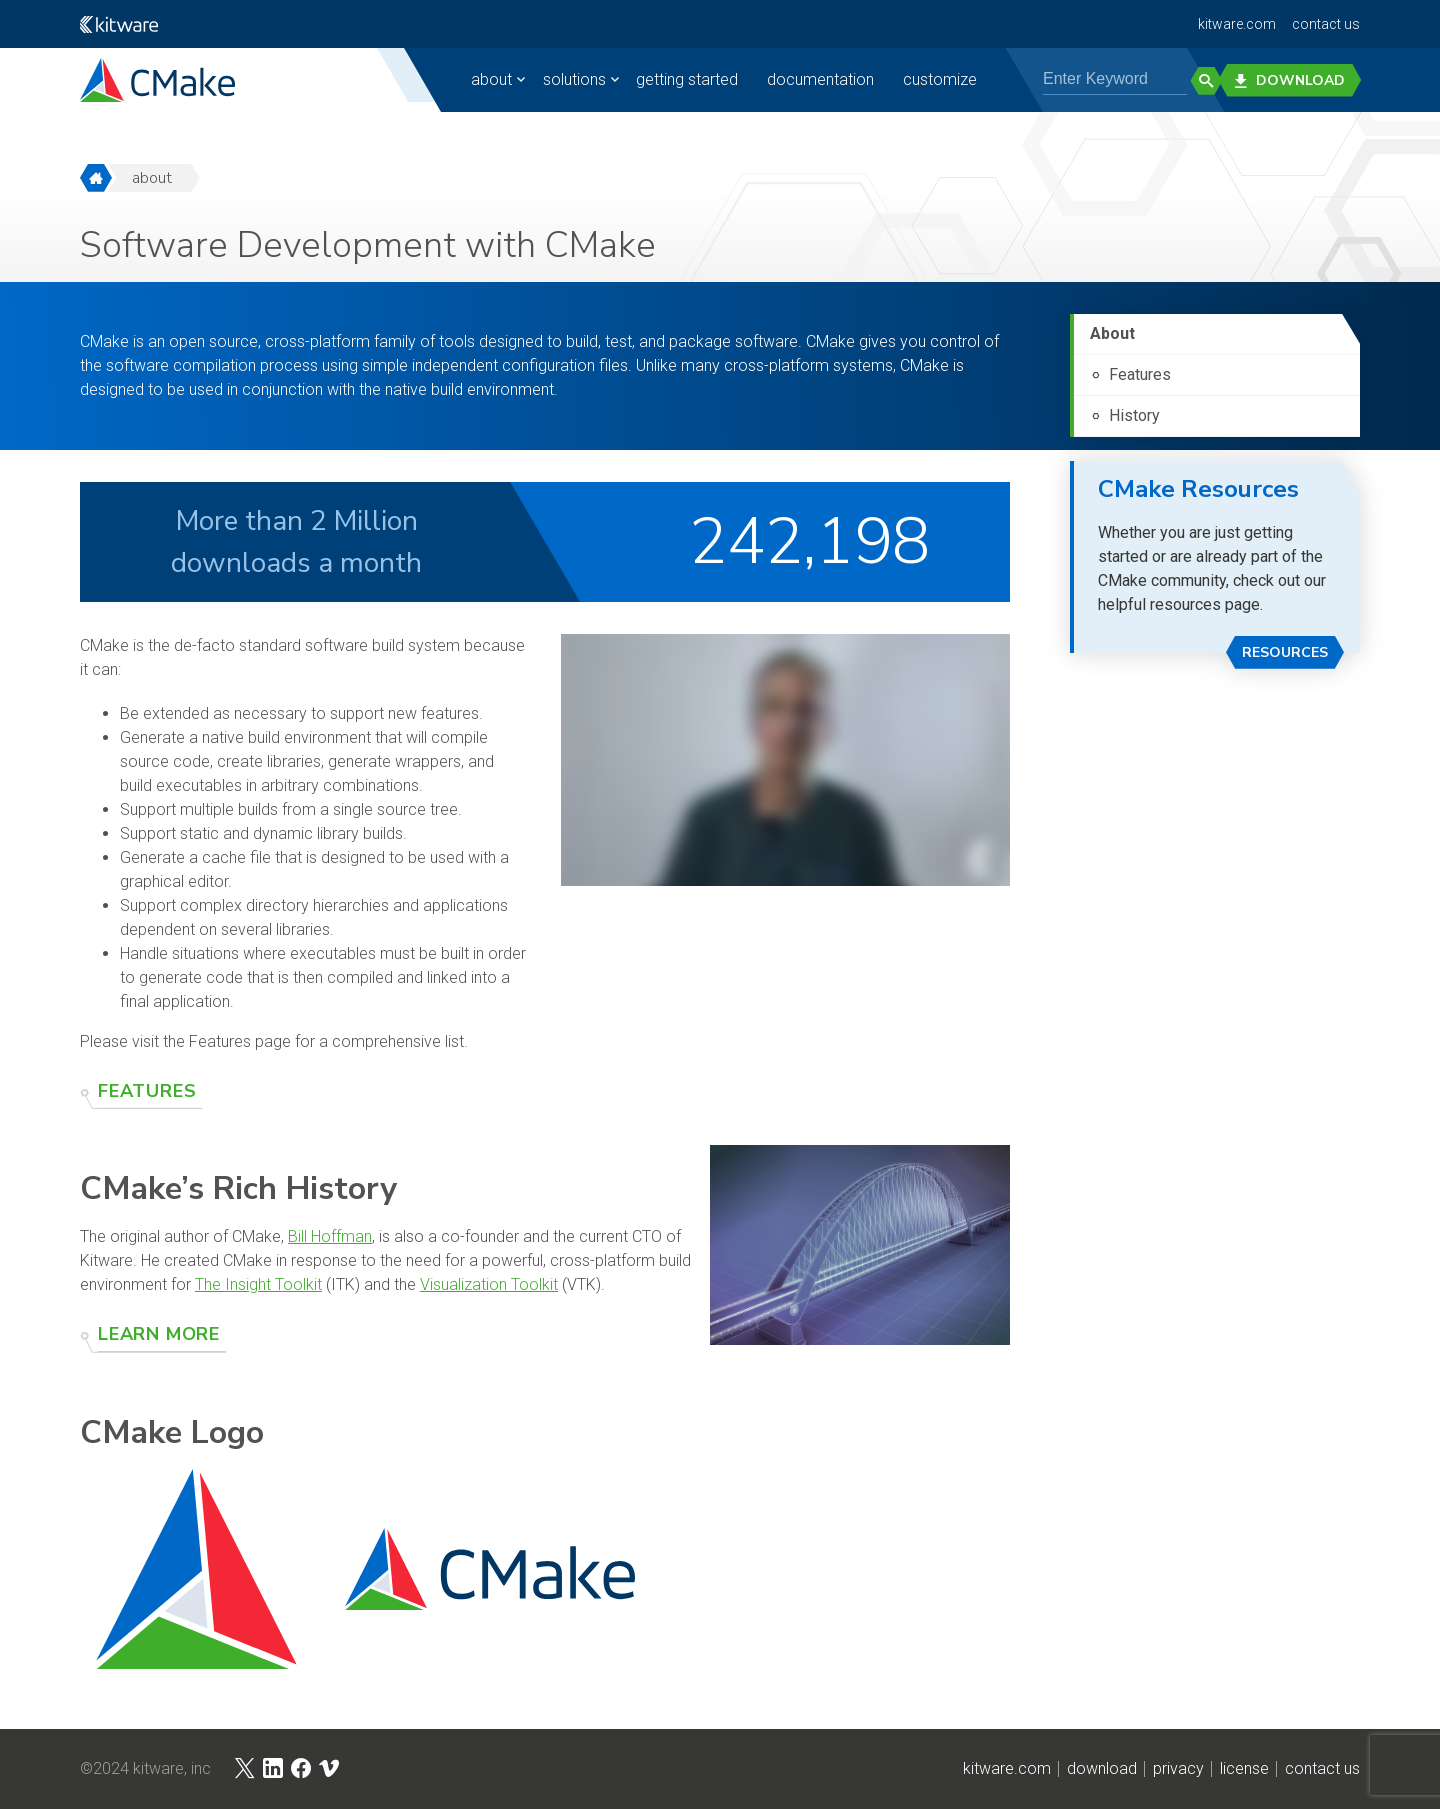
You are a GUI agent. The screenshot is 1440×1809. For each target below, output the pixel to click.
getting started (673, 79)
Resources (1285, 652)
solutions (560, 79)
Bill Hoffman (330, 1236)
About (1112, 333)
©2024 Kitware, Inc (145, 1769)
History (1134, 415)
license (1244, 1769)
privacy (1178, 1769)
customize (926, 79)
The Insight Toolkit (258, 1284)
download (1102, 1769)
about (478, 79)
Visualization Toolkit (489, 1284)
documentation (806, 79)
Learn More (159, 1334)
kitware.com (1237, 24)
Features (147, 1091)
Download (1296, 80)
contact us (1326, 24)
